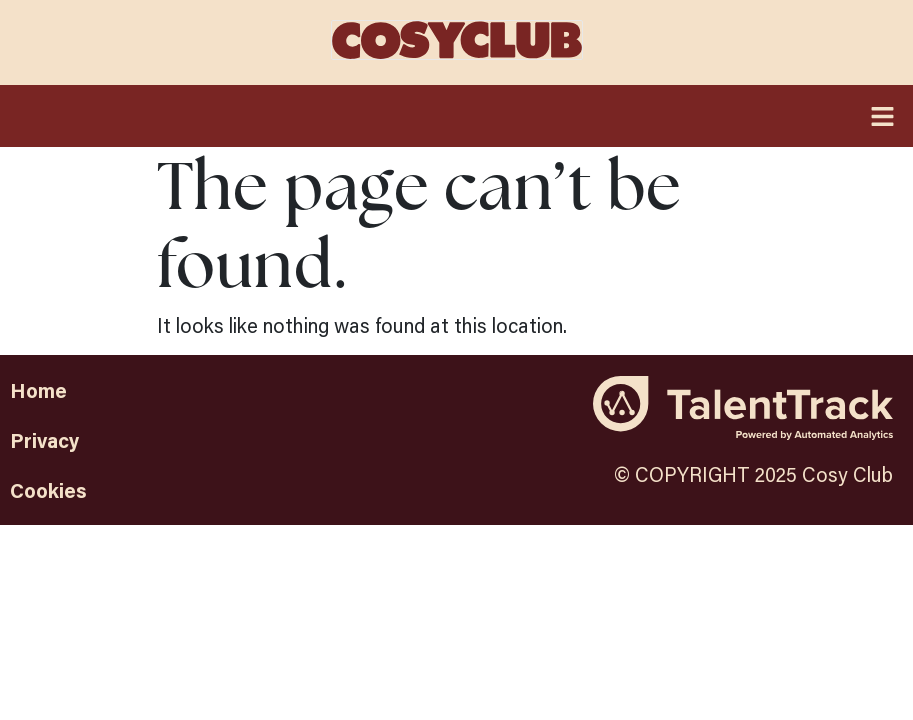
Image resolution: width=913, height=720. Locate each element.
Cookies (48, 490)
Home (38, 390)
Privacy (44, 440)
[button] (456, 115)
